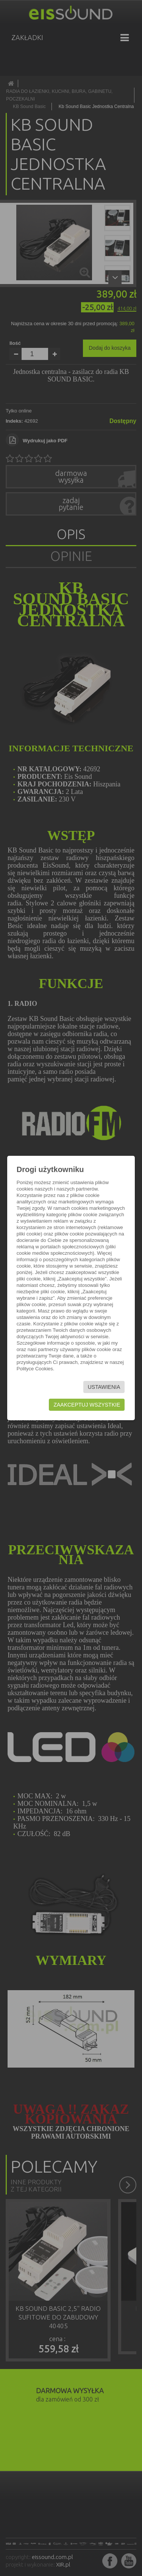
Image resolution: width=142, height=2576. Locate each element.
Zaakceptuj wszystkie (86, 1405)
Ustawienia (104, 1387)
